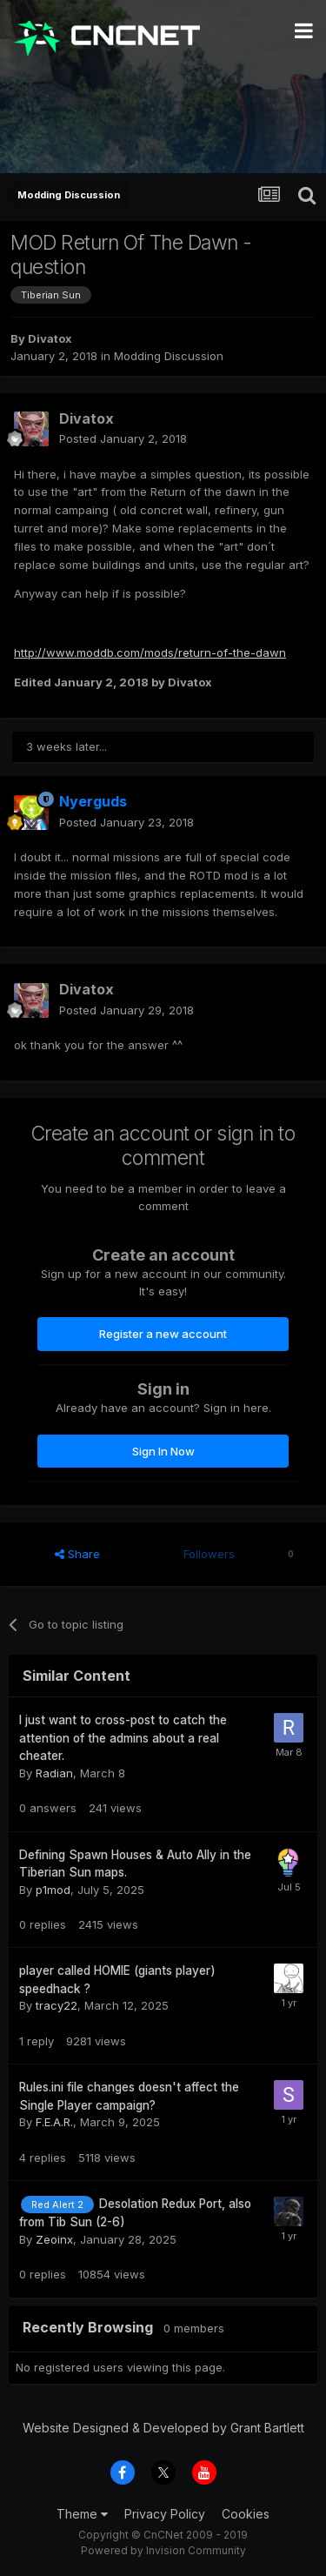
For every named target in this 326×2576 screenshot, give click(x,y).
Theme (82, 2513)
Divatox (50, 338)
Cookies (245, 2513)
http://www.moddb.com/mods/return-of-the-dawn (150, 652)
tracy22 (56, 2005)
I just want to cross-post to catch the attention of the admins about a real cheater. (123, 1738)
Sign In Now (163, 1451)
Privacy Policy (164, 2513)
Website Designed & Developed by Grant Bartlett (163, 2427)
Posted (123, 438)
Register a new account (163, 1334)
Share (77, 1554)
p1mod (53, 1890)
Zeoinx (54, 2239)
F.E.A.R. (54, 2122)
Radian (54, 1773)
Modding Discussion (168, 356)
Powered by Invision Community (163, 2550)
